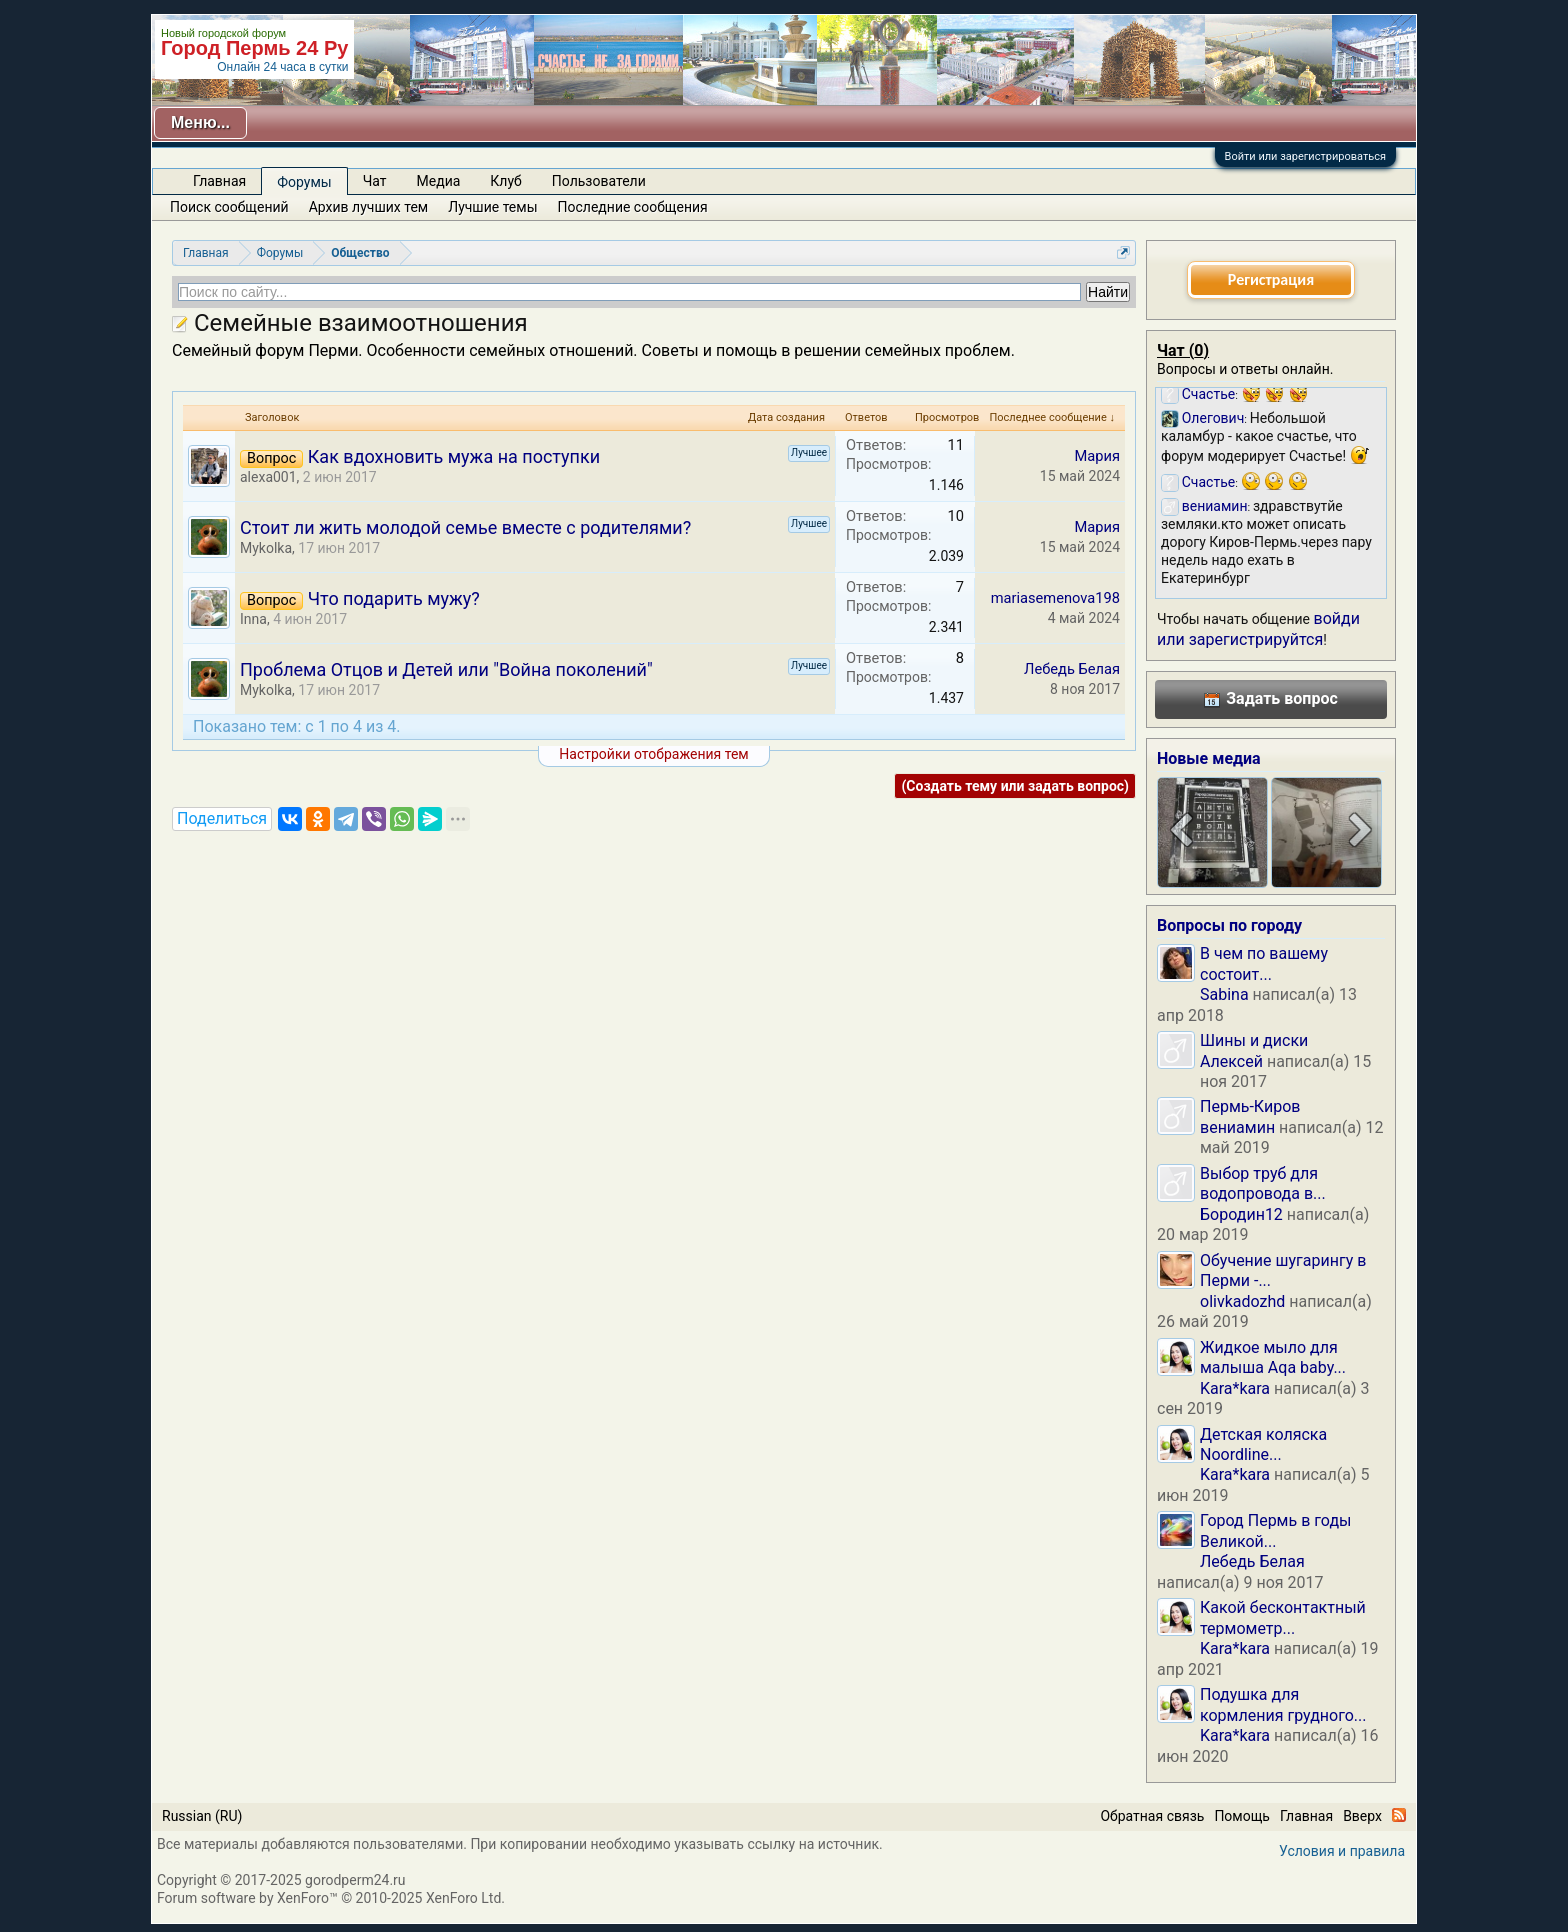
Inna (253, 619)
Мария (1097, 456)
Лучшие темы (492, 207)
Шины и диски (1254, 1040)
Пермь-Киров (1250, 1106)
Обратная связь (1152, 1816)
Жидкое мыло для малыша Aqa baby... (1273, 1357)
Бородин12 (1241, 1214)
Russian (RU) (202, 1816)
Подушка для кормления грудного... (1283, 1704)
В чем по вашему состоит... (1264, 963)
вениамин (1237, 1127)
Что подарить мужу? (394, 598)
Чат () (1183, 350)
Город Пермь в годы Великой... (1275, 1530)
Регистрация (1271, 279)
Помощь (1242, 1816)
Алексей (1231, 1061)
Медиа (439, 181)
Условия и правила (1342, 1851)
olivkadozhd (1242, 1301)
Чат (375, 181)
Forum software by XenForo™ (331, 1898)
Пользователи (599, 181)
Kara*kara (1235, 1388)
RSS (1399, 1815)
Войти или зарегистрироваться (1305, 156)
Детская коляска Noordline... (1263, 1444)
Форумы (304, 182)
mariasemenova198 (1055, 598)
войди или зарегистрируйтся (1258, 628)
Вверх (1362, 1816)
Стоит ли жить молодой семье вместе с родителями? (465, 527)
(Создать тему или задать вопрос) (1015, 786)
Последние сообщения (633, 207)
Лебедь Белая (1072, 669)
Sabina (1224, 994)
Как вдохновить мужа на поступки (454, 456)
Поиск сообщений (229, 207)
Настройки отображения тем (653, 754)
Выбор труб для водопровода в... (1263, 1183)
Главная (219, 181)
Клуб (505, 181)
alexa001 (268, 477)
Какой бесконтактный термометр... (1283, 1617)
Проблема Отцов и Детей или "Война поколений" (446, 669)
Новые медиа (1209, 758)
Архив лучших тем (369, 207)
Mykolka (266, 548)
